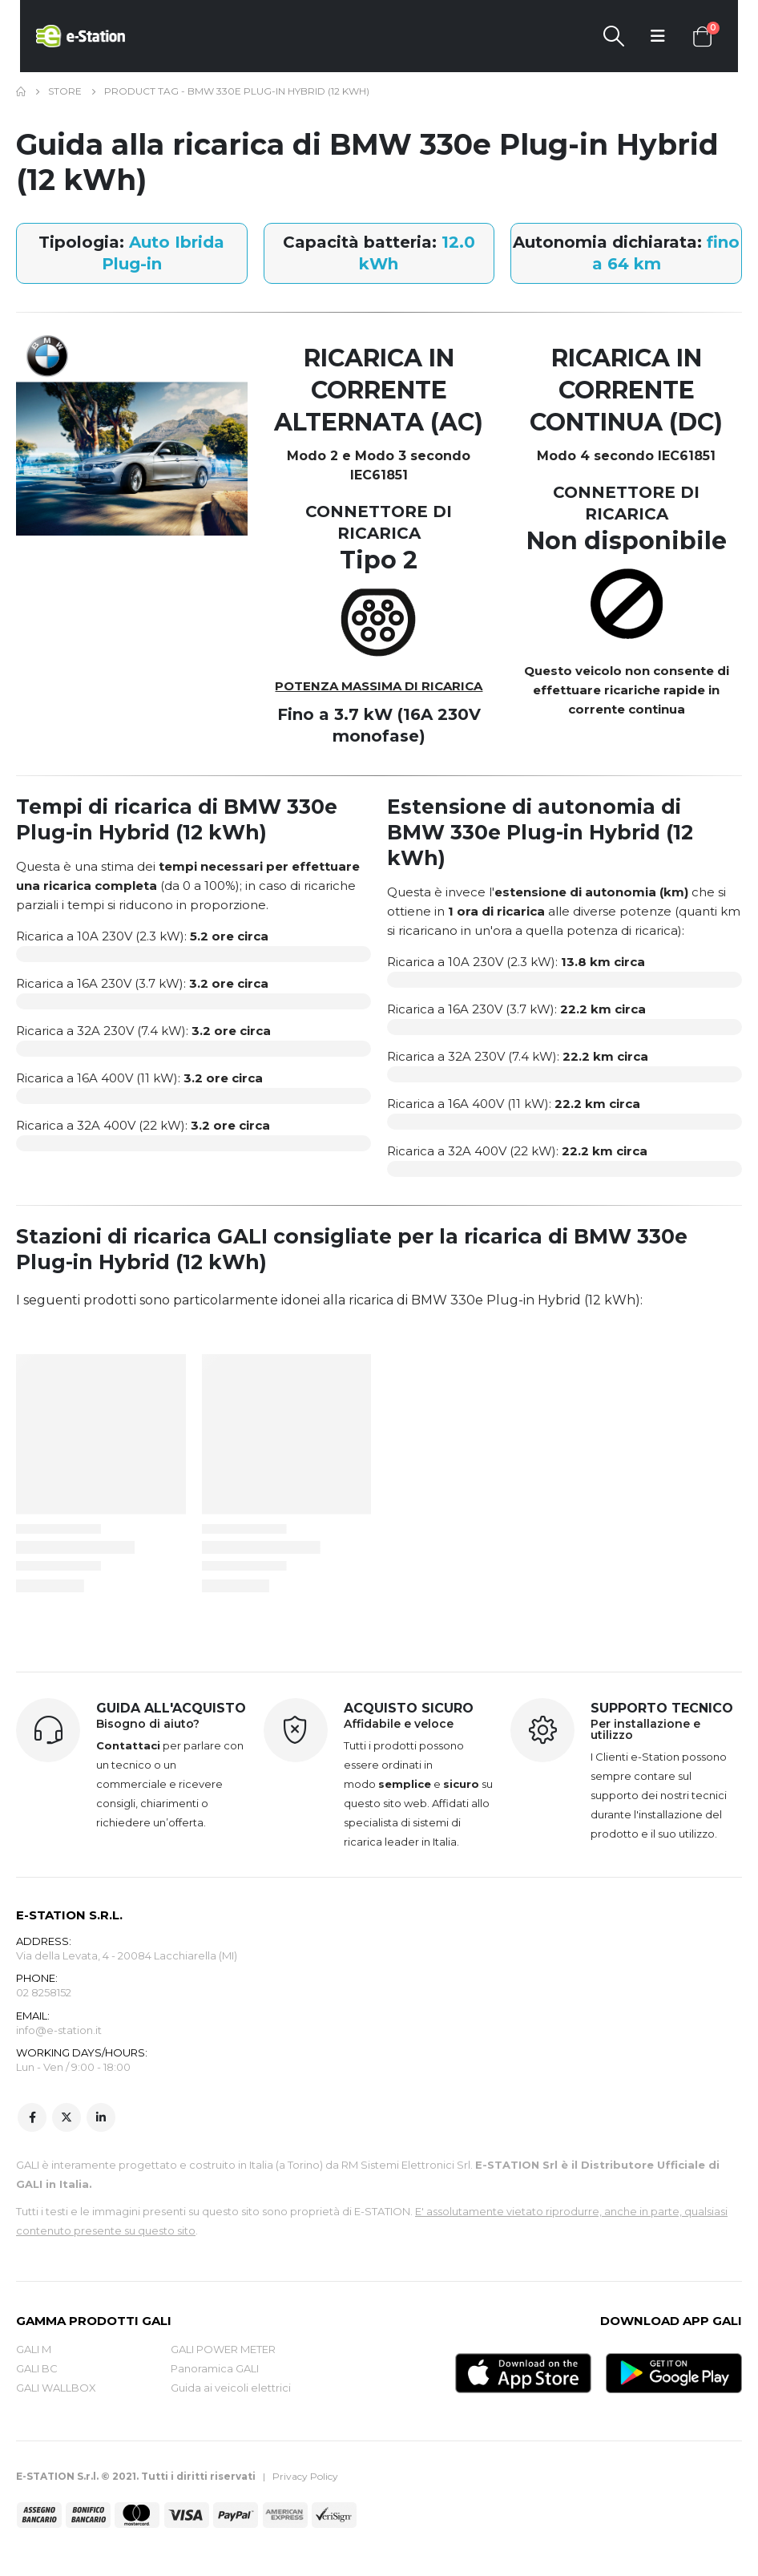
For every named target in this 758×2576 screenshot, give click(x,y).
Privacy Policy (305, 2478)
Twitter (66, 2119)
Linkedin (101, 2119)
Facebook (32, 2119)
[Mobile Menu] (657, 36)
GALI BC (37, 2370)
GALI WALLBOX (56, 2389)
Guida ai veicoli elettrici (231, 2389)
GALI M (33, 2350)
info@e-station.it (59, 2031)
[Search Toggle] (613, 36)
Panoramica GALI (215, 2370)
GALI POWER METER (223, 2350)
